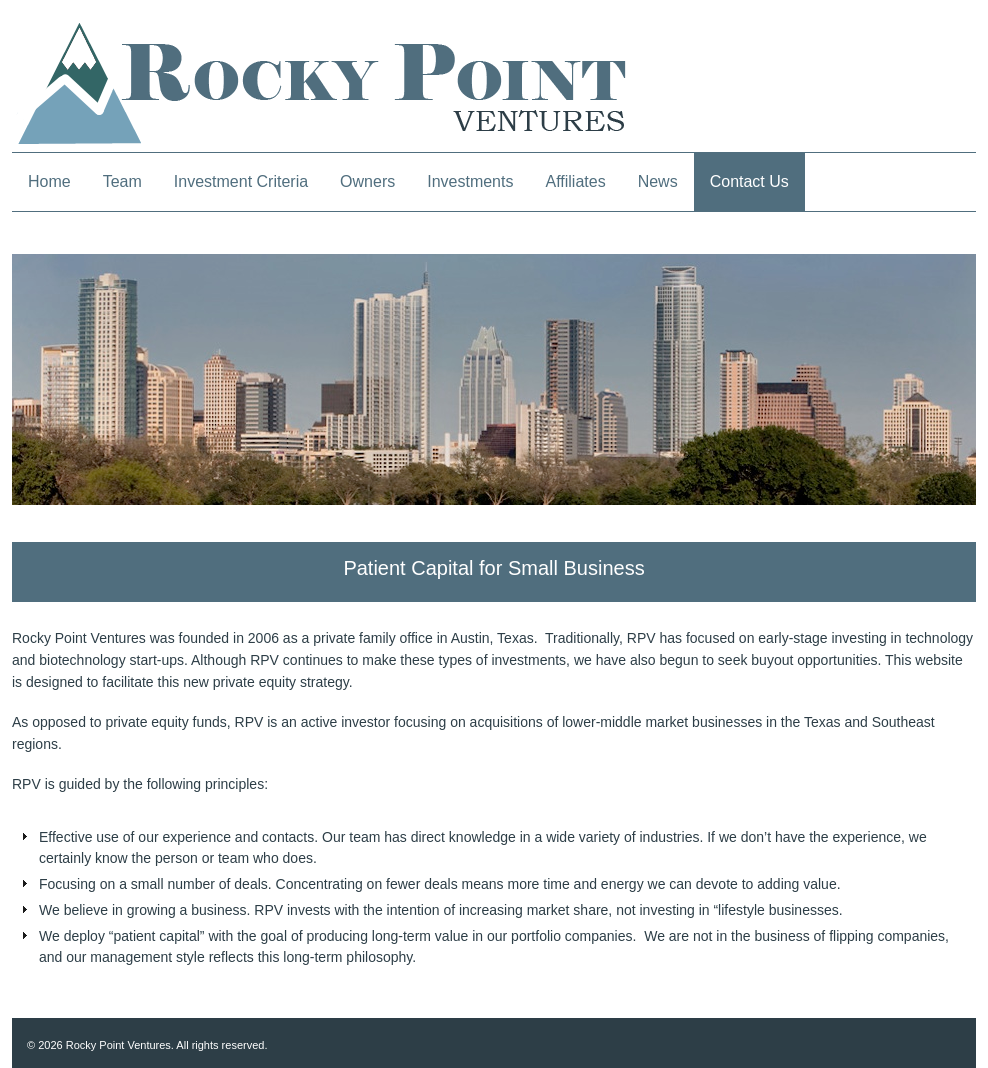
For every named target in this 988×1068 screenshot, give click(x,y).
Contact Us (749, 181)
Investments (470, 181)
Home (49, 181)
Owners (367, 181)
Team (122, 181)
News (658, 181)
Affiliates (575, 181)
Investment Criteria (241, 181)
